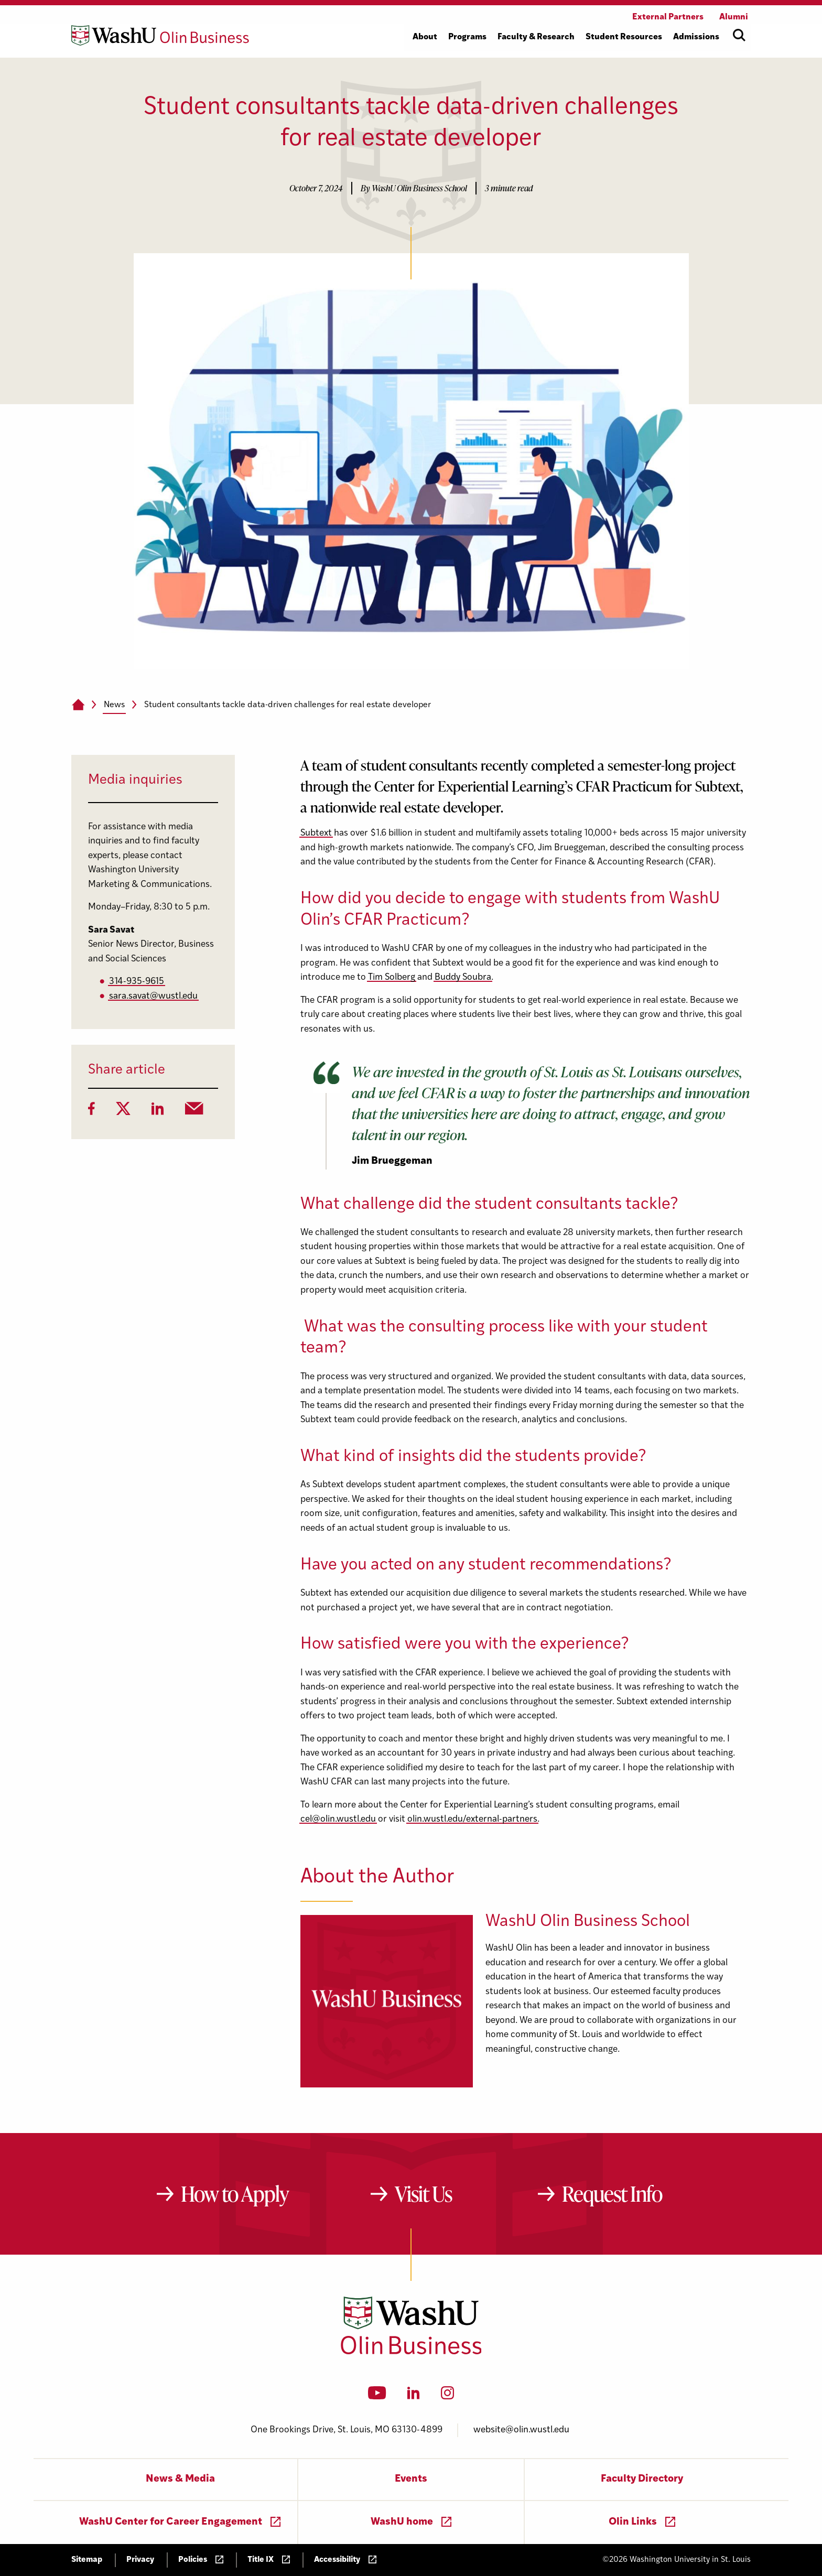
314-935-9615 (136, 981)
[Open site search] (739, 35)
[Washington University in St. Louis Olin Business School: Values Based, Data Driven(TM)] (411, 2352)
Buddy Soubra (463, 977)
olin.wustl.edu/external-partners (472, 1819)
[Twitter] (123, 1111)
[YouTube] (377, 2396)
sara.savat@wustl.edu (153, 996)
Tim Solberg (391, 977)
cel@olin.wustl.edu (338, 1819)
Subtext (316, 833)
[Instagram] (447, 2396)
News (114, 705)
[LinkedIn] (158, 1111)
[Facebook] (91, 1111)
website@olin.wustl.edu (521, 2430)
